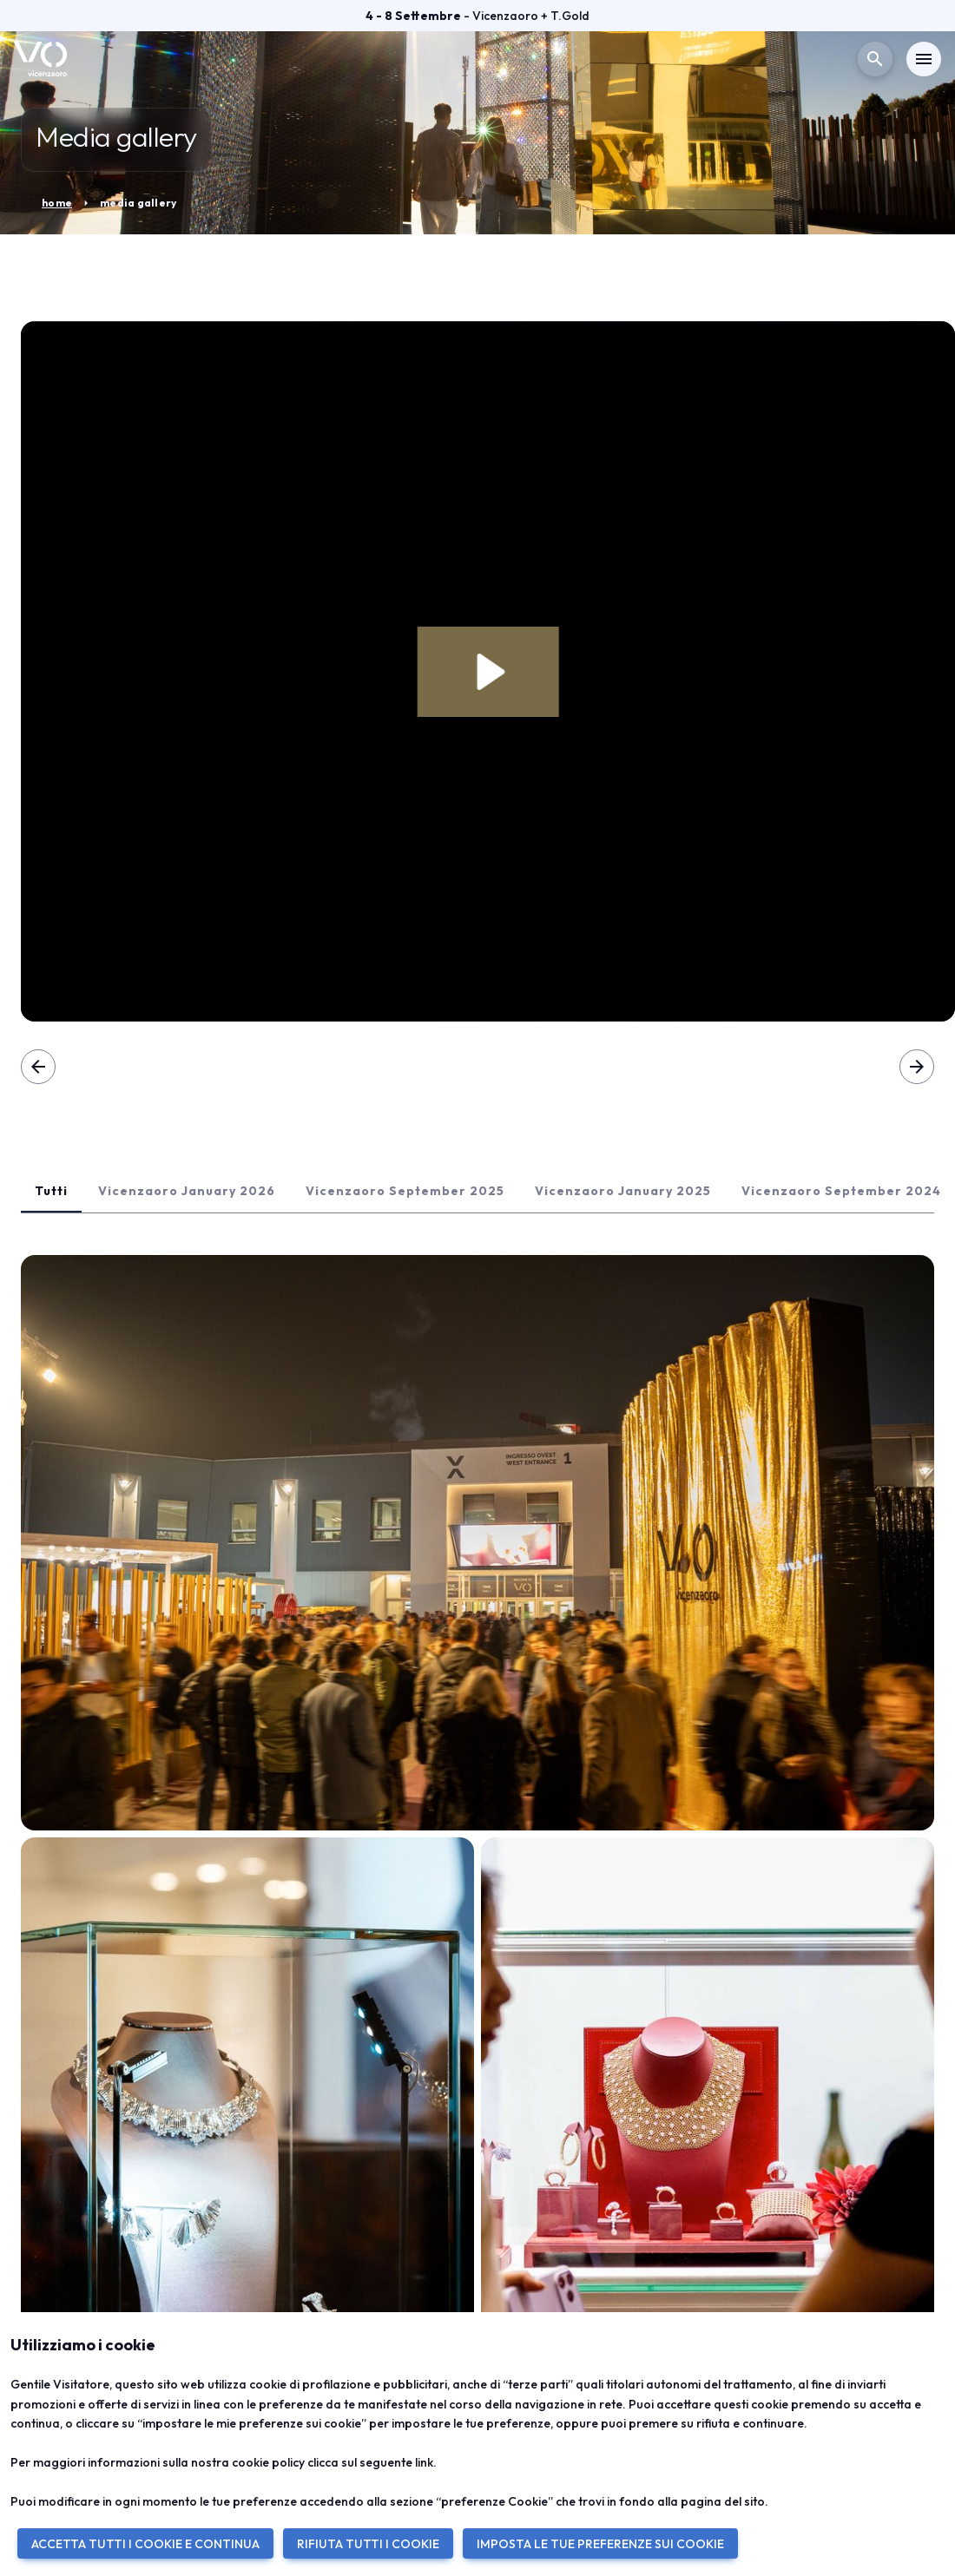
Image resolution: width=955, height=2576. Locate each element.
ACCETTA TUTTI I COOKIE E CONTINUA (145, 2544)
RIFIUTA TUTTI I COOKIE (368, 2544)
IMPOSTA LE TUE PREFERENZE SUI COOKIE (600, 2544)
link (424, 2462)
